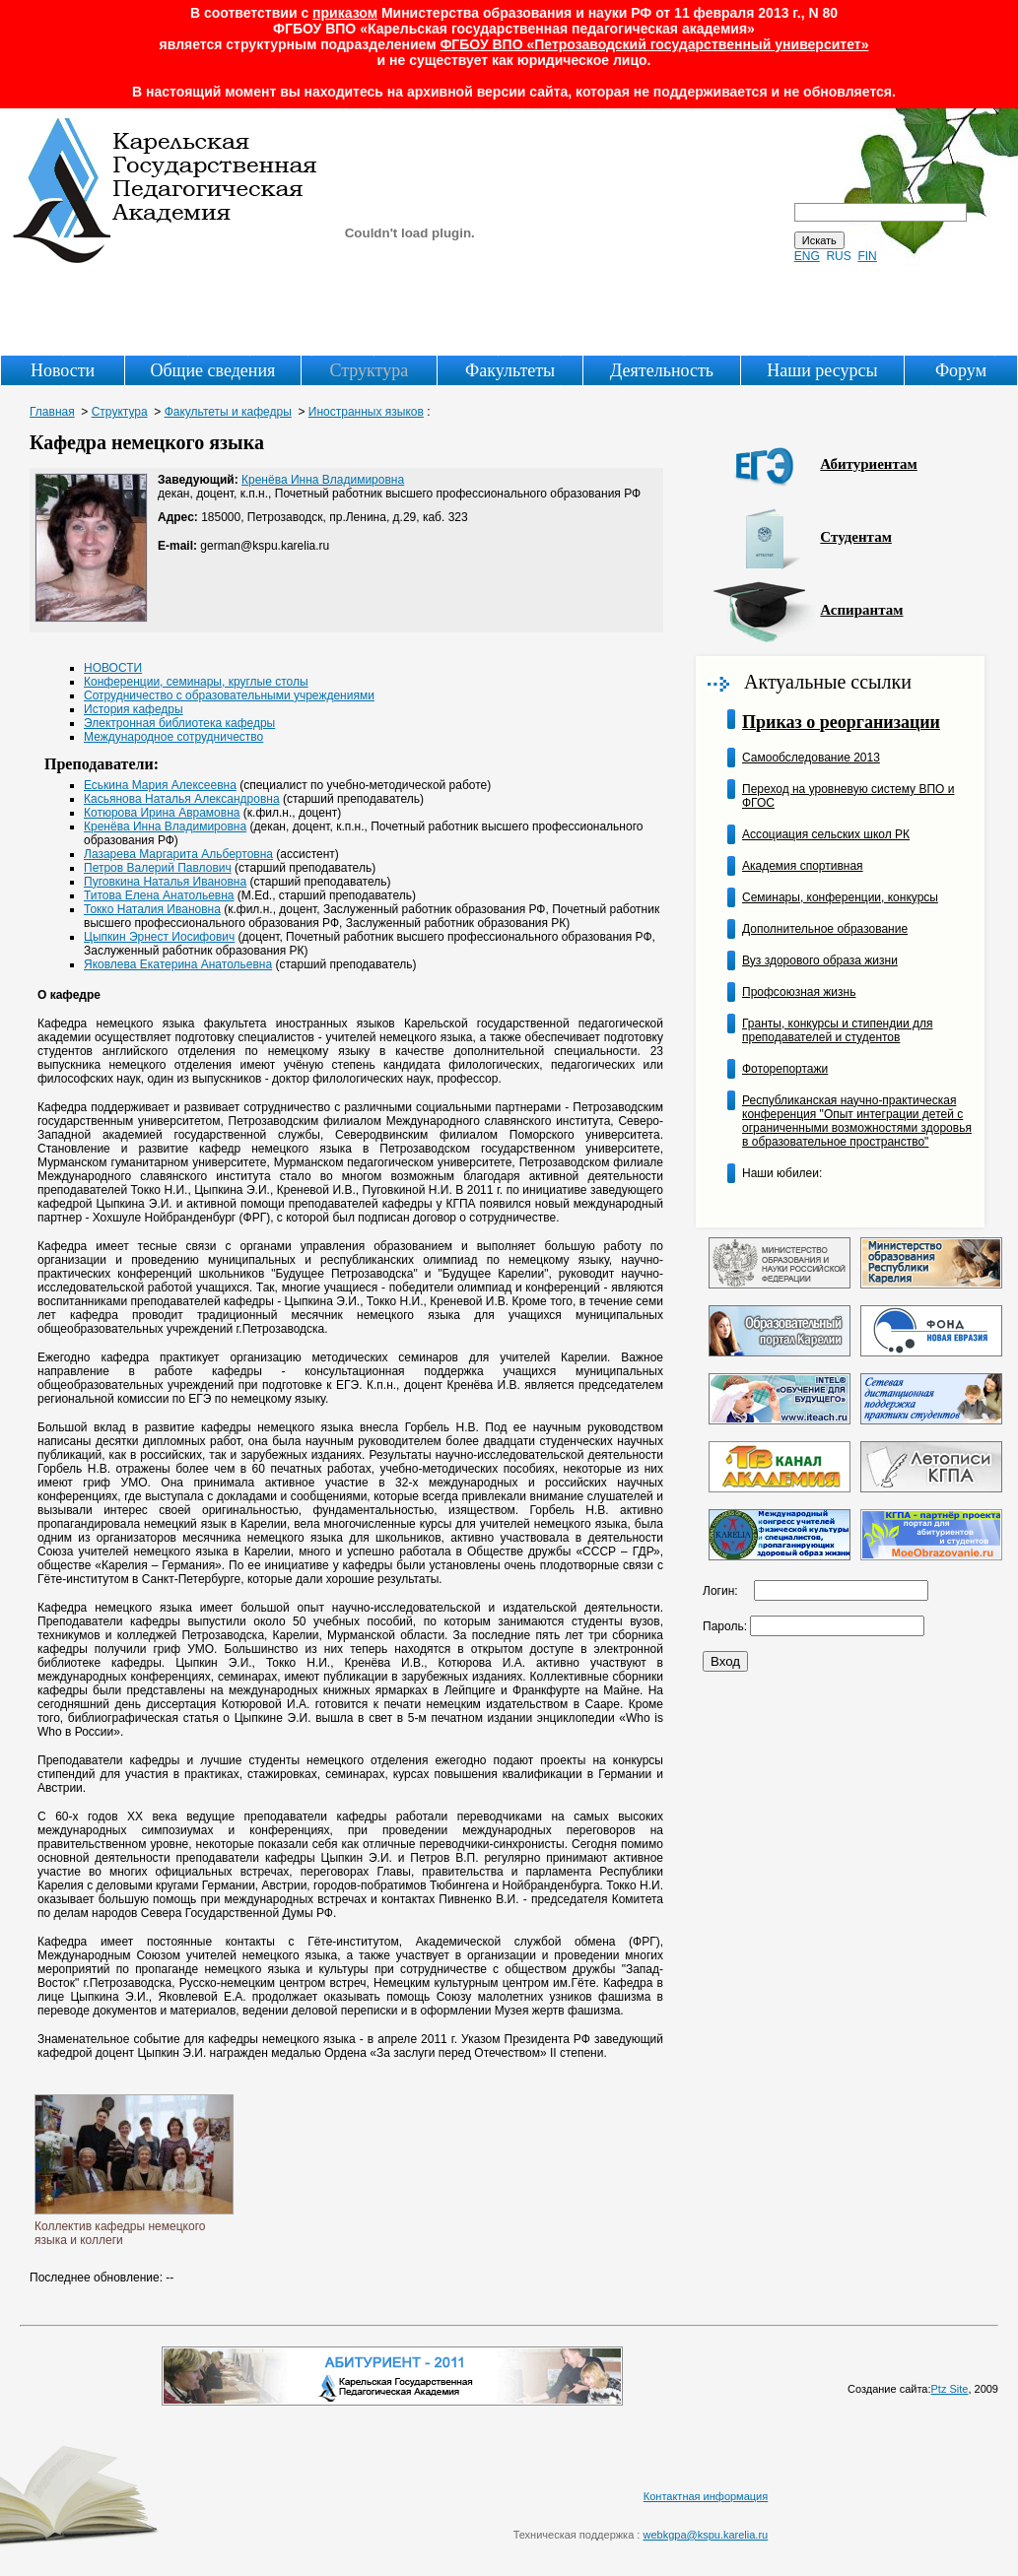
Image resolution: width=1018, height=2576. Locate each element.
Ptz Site (950, 2389)
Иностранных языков (366, 412)
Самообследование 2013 (811, 757)
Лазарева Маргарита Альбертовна (178, 854)
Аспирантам (861, 610)
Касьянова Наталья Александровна (182, 799)
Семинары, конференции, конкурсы (840, 897)
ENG (807, 256)
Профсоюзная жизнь (798, 992)
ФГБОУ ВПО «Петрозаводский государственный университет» (654, 44)
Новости (63, 370)
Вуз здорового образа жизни (820, 960)
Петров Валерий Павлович (158, 868)
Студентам (856, 537)
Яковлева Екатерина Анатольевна (178, 964)
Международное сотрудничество (173, 737)
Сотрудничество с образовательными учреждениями (229, 695)
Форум (960, 370)
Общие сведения (212, 370)
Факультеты (510, 370)
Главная (52, 412)
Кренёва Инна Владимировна (322, 480)
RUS (838, 256)
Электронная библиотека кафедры (179, 723)
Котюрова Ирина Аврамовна (161, 813)
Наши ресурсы (822, 370)
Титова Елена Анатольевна (159, 895)
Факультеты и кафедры (228, 412)
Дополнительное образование (825, 929)
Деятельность (661, 370)
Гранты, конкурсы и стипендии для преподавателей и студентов (837, 1030)
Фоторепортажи (785, 1069)
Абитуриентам (868, 464)
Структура (368, 370)
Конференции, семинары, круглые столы (196, 682)
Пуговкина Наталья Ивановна (165, 882)
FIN (866, 256)
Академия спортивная (802, 866)
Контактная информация (706, 2496)
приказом (344, 13)
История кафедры (133, 709)
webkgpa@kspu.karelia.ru (705, 2535)
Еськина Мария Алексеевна (160, 785)
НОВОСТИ (113, 668)
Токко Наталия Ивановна (152, 909)
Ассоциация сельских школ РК (826, 834)
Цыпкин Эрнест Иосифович (159, 937)
